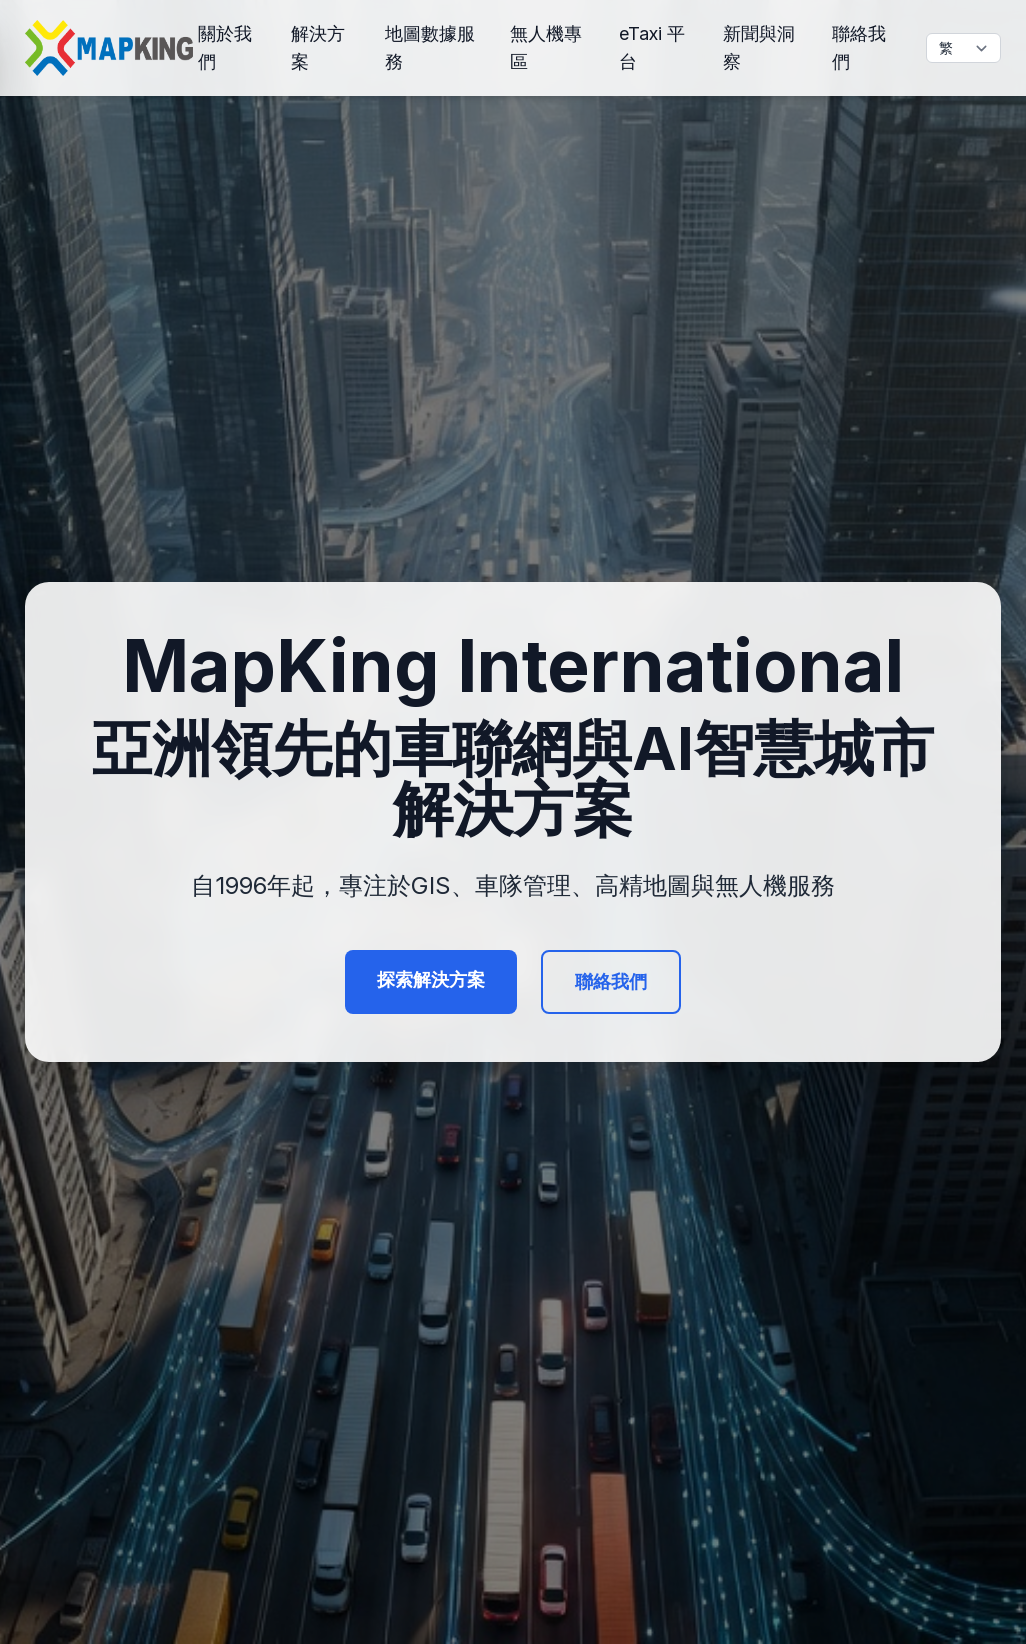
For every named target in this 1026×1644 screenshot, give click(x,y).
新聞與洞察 (759, 47)
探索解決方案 (431, 979)
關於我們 (225, 47)
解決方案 (318, 47)
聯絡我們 (859, 47)
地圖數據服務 (430, 47)
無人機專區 (546, 47)
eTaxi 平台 (652, 47)
